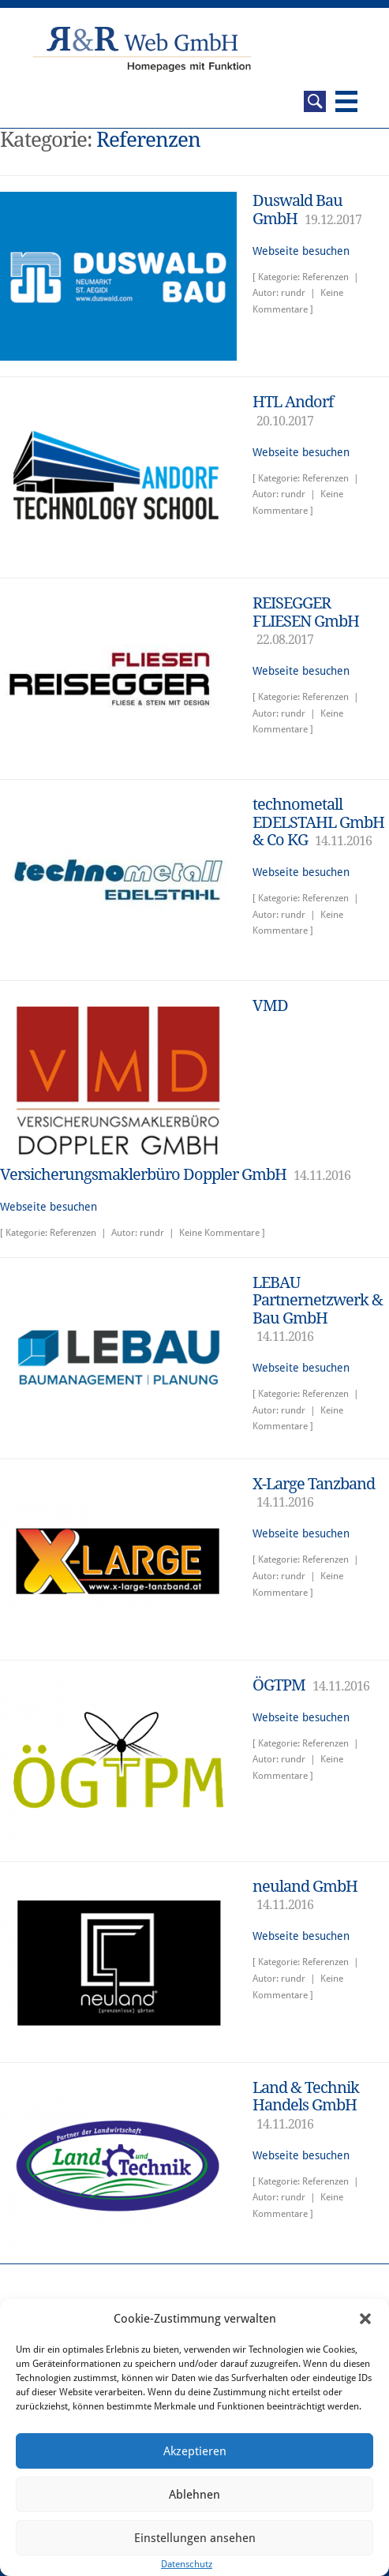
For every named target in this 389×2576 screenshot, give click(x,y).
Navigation (346, 101)
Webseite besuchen (301, 251)
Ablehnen (194, 2495)
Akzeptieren (194, 2451)
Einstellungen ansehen (195, 2538)
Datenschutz (186, 2564)
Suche (315, 101)
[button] (365, 2319)
